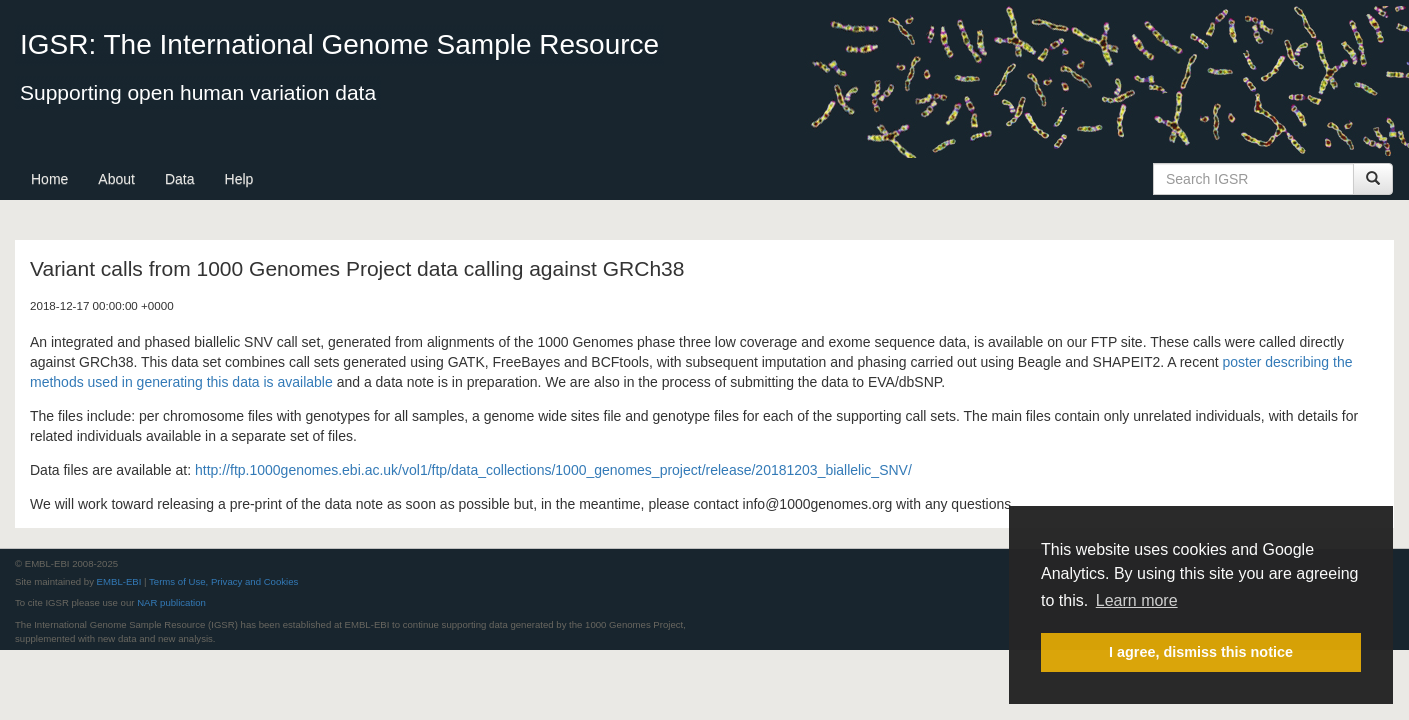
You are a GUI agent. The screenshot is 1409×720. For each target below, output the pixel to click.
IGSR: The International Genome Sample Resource (339, 44)
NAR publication (171, 602)
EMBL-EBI (119, 581)
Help (239, 179)
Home (49, 179)
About (116, 179)
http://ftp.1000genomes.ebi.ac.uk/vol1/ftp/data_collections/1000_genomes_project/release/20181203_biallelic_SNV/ (553, 470)
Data (180, 179)
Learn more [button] (1137, 600)
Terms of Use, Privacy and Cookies (223, 581)
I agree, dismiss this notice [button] (1201, 652)
